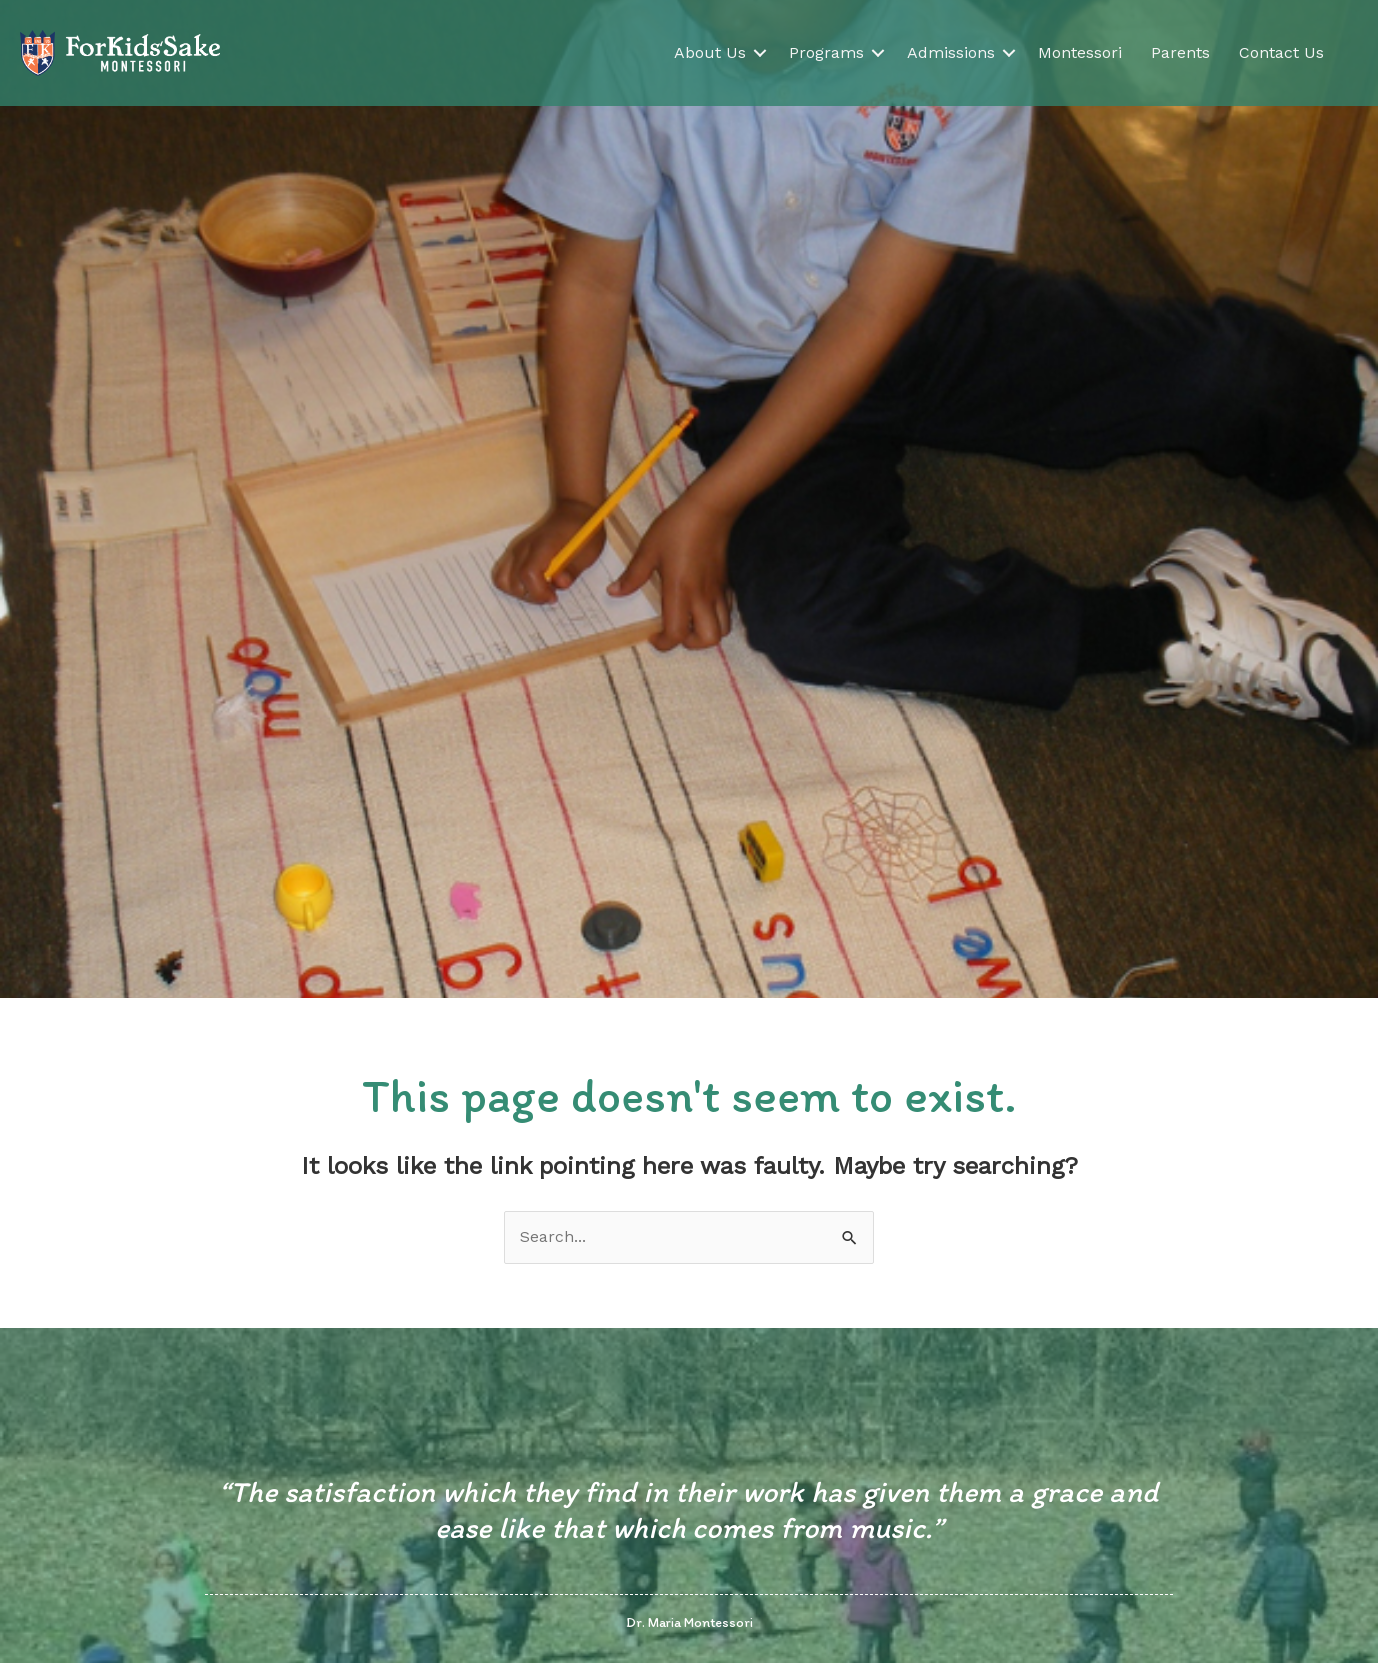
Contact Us (1281, 52)
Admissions (951, 52)
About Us (710, 52)
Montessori (1080, 52)
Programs (826, 52)
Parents (1180, 52)
